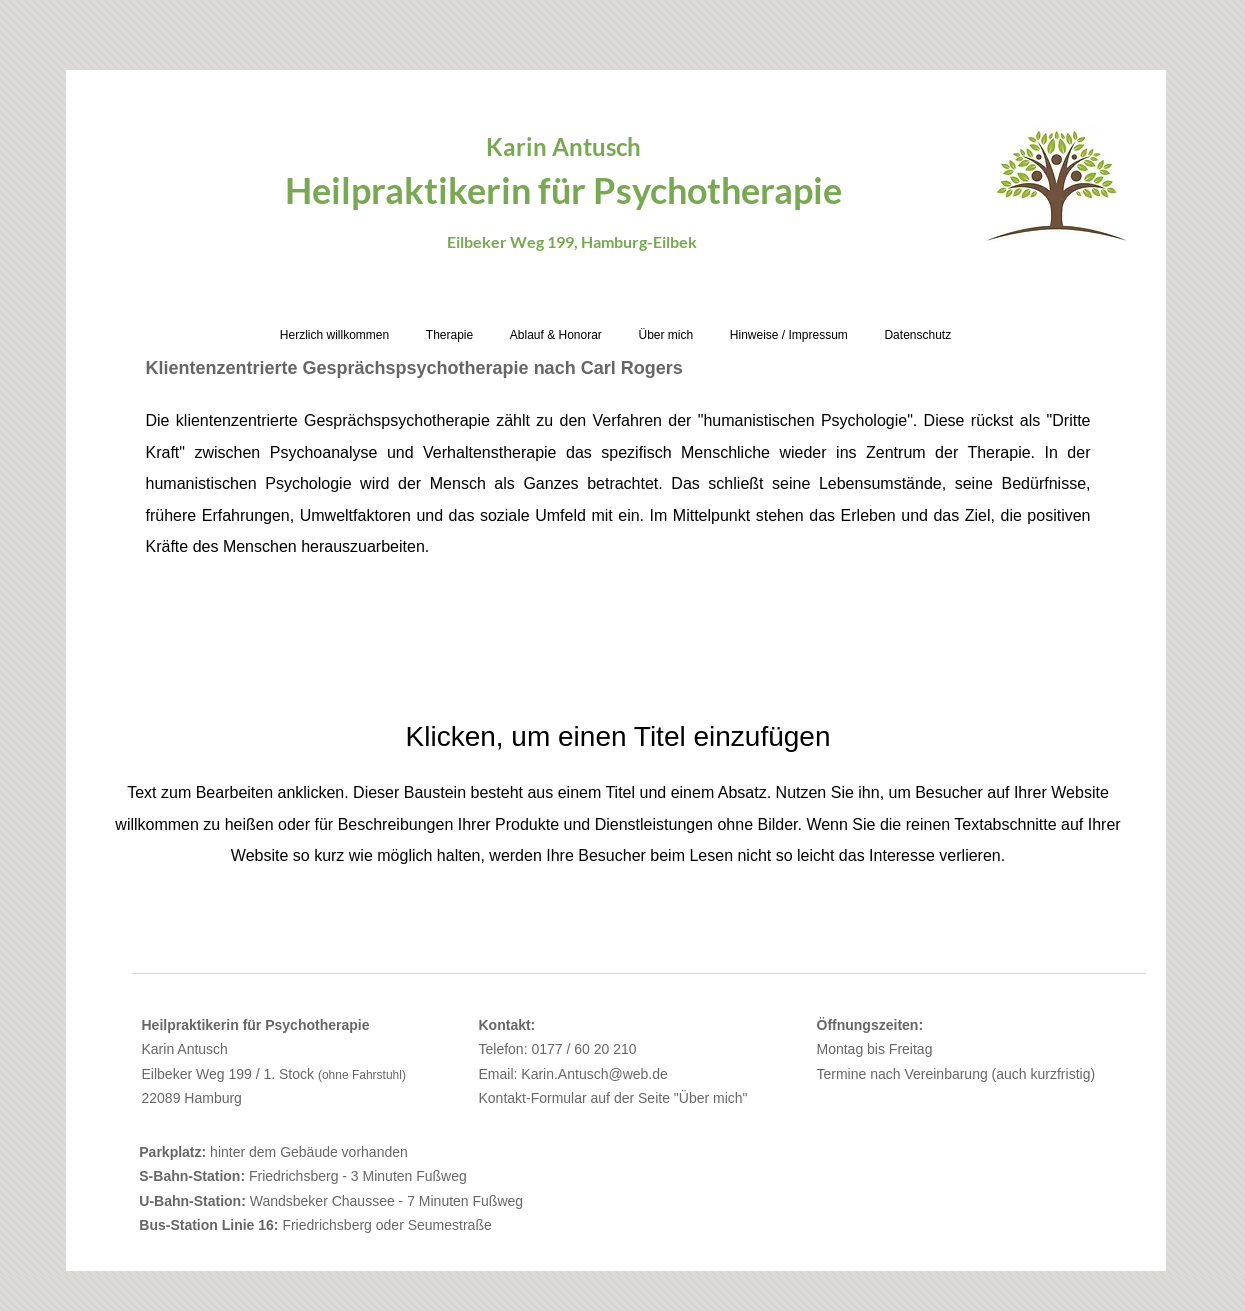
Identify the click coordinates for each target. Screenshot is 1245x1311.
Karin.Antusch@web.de (594, 1074)
